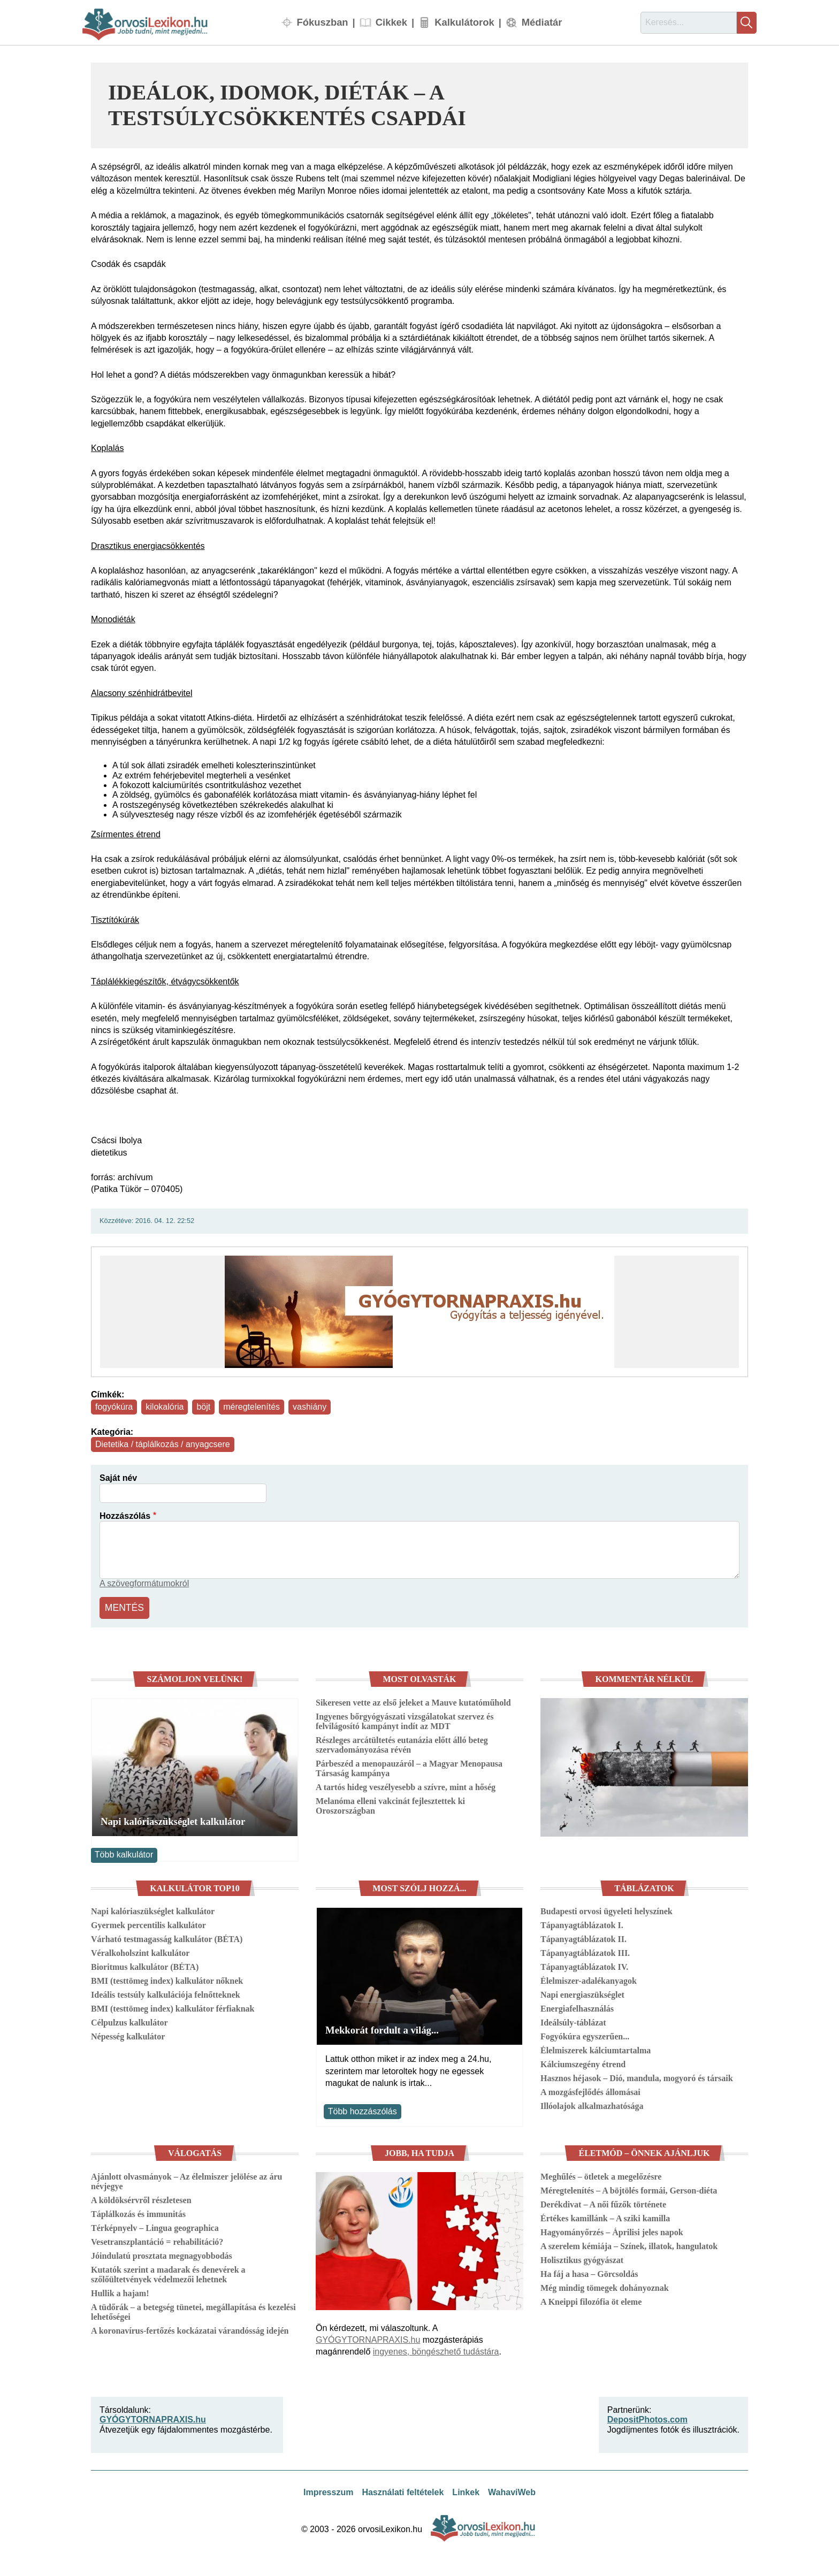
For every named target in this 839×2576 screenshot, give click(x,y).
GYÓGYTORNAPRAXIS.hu (368, 2337)
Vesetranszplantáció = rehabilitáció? (157, 2239)
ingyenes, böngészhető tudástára (436, 2349)
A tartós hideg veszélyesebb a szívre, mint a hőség (405, 1784)
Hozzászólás (125, 1515)
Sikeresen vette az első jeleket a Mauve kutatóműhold (413, 1699)
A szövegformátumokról (144, 1583)
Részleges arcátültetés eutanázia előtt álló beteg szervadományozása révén (402, 1742)
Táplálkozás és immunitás (138, 2211)
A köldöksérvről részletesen (141, 2197)
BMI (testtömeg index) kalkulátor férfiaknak (172, 2006)
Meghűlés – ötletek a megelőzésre (600, 2173)
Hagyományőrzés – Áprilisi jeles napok (611, 2229)
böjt (203, 1406)
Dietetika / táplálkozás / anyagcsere (162, 1444)
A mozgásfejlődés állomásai (590, 2090)
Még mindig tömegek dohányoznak (604, 2285)
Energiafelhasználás (577, 2006)
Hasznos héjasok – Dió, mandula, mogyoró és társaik (636, 2076)
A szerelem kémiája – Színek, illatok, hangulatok (629, 2243)
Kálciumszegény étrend (583, 2062)
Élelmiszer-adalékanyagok (588, 1978)
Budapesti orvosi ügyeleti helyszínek (606, 1909)
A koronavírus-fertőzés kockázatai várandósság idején (189, 2328)
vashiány (309, 1406)
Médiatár (542, 22)
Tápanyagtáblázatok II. (583, 1936)
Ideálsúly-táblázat (573, 2020)
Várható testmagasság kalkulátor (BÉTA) (166, 1936)
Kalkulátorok (464, 22)
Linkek (465, 2490)
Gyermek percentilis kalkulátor (148, 1923)
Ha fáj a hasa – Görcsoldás (589, 2271)
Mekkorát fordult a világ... (382, 2028)
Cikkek (391, 22)
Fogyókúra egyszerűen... (584, 2034)
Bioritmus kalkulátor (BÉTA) (145, 1964)
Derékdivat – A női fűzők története (603, 2201)
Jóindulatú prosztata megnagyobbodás (161, 2253)
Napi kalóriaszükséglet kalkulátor (173, 1818)
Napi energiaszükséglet (582, 1992)
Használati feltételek (403, 2490)
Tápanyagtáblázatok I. (581, 1923)
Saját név (118, 1477)
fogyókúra (114, 1406)
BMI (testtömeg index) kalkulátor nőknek (167, 1978)
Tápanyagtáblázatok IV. (584, 1964)
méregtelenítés (251, 1406)
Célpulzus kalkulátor (129, 2020)
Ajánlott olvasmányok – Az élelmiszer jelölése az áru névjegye (186, 2178)
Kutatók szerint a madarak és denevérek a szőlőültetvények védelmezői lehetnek (168, 2271)
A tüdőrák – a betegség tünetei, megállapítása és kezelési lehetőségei (193, 2309)
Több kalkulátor (124, 1852)
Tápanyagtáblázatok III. (585, 1950)
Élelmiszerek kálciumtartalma (595, 2048)
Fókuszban (322, 22)
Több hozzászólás (362, 2108)
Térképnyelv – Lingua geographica (155, 2225)
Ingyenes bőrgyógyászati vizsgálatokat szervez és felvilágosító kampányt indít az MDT (404, 1718)
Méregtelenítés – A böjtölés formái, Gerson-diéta (628, 2187)
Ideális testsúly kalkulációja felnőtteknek (165, 1992)
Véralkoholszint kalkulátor (140, 1950)
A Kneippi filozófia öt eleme (591, 2299)
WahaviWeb (512, 2490)
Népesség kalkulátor (128, 2034)
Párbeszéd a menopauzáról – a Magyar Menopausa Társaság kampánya (409, 1765)
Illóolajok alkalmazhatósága (591, 2103)
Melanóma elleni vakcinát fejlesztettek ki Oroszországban (390, 1803)
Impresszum (328, 2490)
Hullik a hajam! (120, 2290)
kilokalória (165, 1406)
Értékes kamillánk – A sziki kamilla (605, 2215)
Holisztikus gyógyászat (581, 2257)
